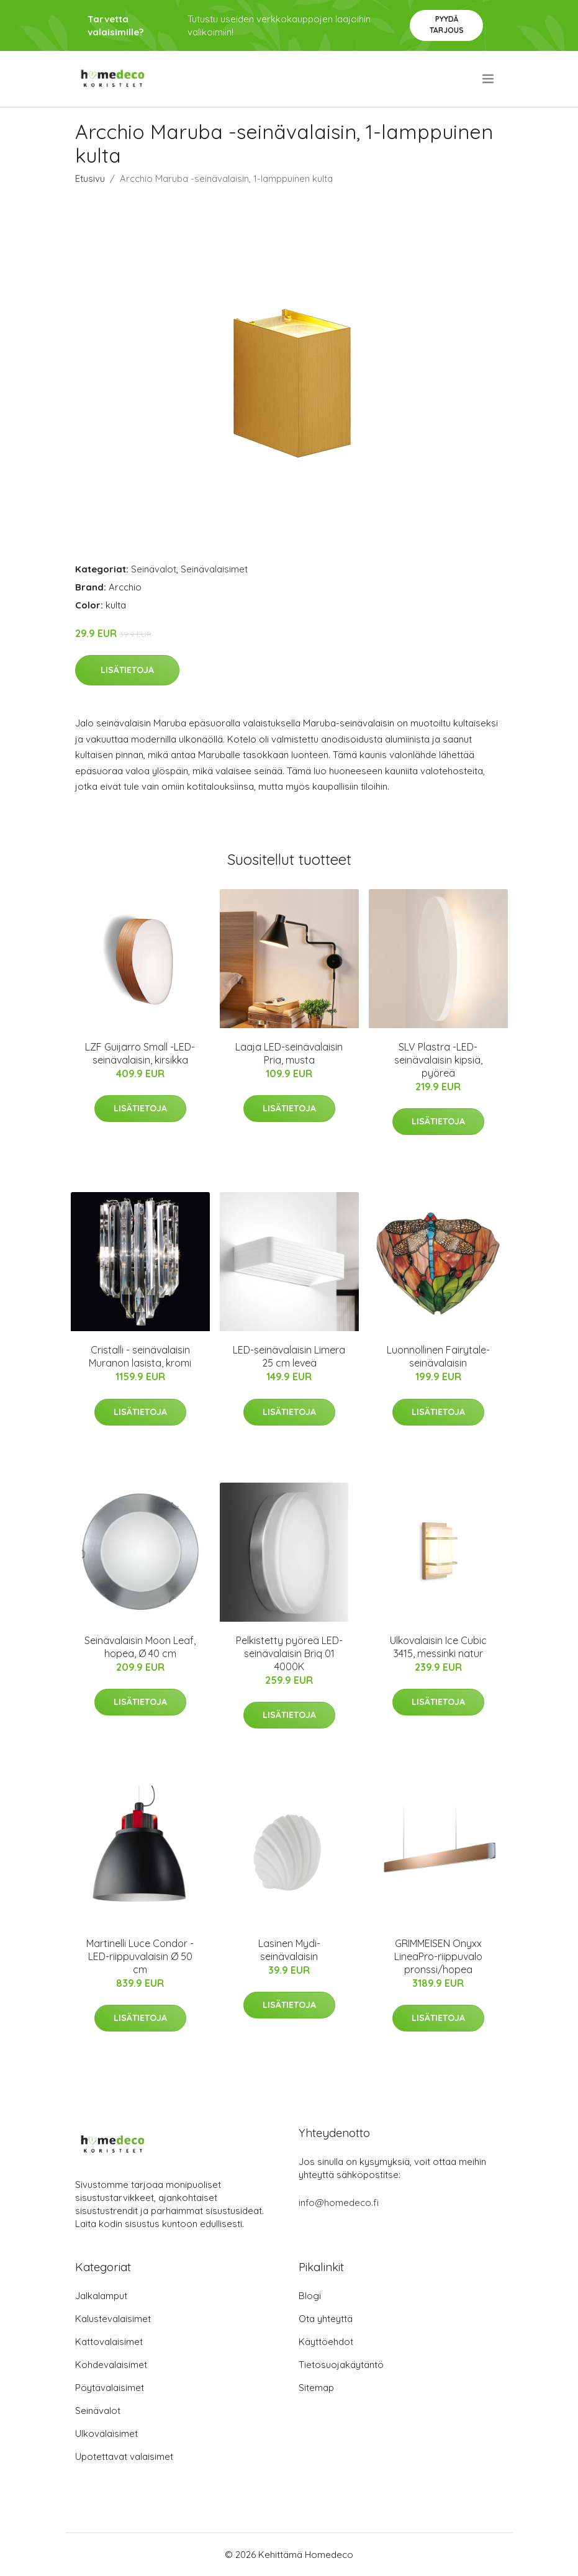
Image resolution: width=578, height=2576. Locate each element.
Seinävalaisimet (214, 569)
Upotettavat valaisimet (124, 2456)
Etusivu (90, 178)
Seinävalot (153, 569)
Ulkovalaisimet (106, 2433)
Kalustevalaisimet (113, 2319)
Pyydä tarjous (447, 24)
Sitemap (316, 2387)
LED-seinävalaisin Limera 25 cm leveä (289, 1356)
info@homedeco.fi (339, 2202)
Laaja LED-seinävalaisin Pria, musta (289, 1053)
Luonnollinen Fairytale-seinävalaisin (438, 1356)
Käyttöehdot (326, 2342)
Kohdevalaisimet (111, 2364)
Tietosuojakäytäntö (341, 2364)
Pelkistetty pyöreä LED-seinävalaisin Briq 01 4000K (289, 1653)
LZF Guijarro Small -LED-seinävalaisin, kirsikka (140, 1053)
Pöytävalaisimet (109, 2387)
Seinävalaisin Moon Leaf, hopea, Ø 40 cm (140, 1647)
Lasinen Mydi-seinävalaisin (289, 1950)
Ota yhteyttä (326, 2319)
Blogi (310, 2296)
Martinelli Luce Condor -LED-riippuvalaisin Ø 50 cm (140, 1956)
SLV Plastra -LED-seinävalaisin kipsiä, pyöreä (438, 1060)
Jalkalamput (101, 2296)
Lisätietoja (127, 670)
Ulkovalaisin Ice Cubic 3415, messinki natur (438, 1647)
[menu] (488, 79)
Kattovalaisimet (109, 2342)
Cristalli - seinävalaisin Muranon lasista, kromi (140, 1356)
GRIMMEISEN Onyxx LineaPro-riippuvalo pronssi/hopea (438, 1956)
